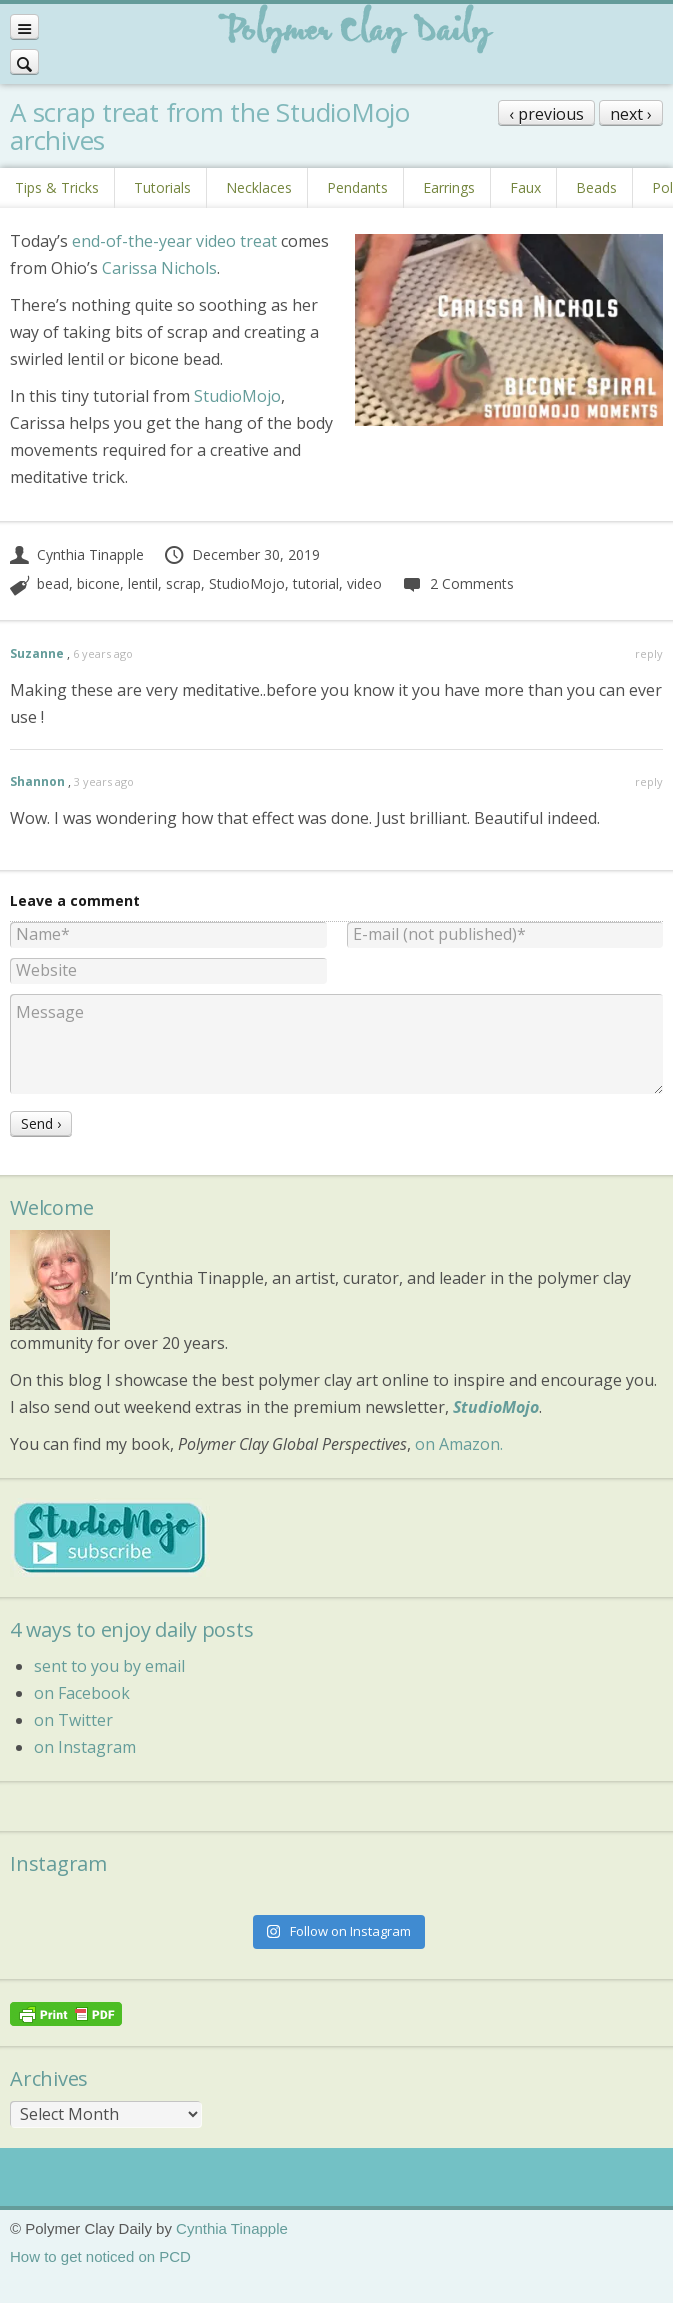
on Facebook (82, 1693)
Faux (525, 187)
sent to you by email (109, 1666)
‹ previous (546, 114)
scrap (183, 583)
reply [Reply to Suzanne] (649, 653)
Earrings (449, 187)
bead (53, 583)
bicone (98, 583)
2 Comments (457, 583)
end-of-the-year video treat (174, 241)
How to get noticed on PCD (100, 2256)
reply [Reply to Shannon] (649, 781)
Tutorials (162, 187)
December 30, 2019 (241, 554)
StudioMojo (237, 396)
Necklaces (259, 187)
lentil (143, 583)
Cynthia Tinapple (77, 554)
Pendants (357, 187)
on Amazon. (459, 1444)
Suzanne (37, 653)
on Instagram (85, 1747)
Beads (596, 187)
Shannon (37, 781)
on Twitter (73, 1720)
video (364, 583)
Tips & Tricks (57, 187)
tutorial (316, 583)
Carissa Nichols (159, 268)
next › (631, 114)
